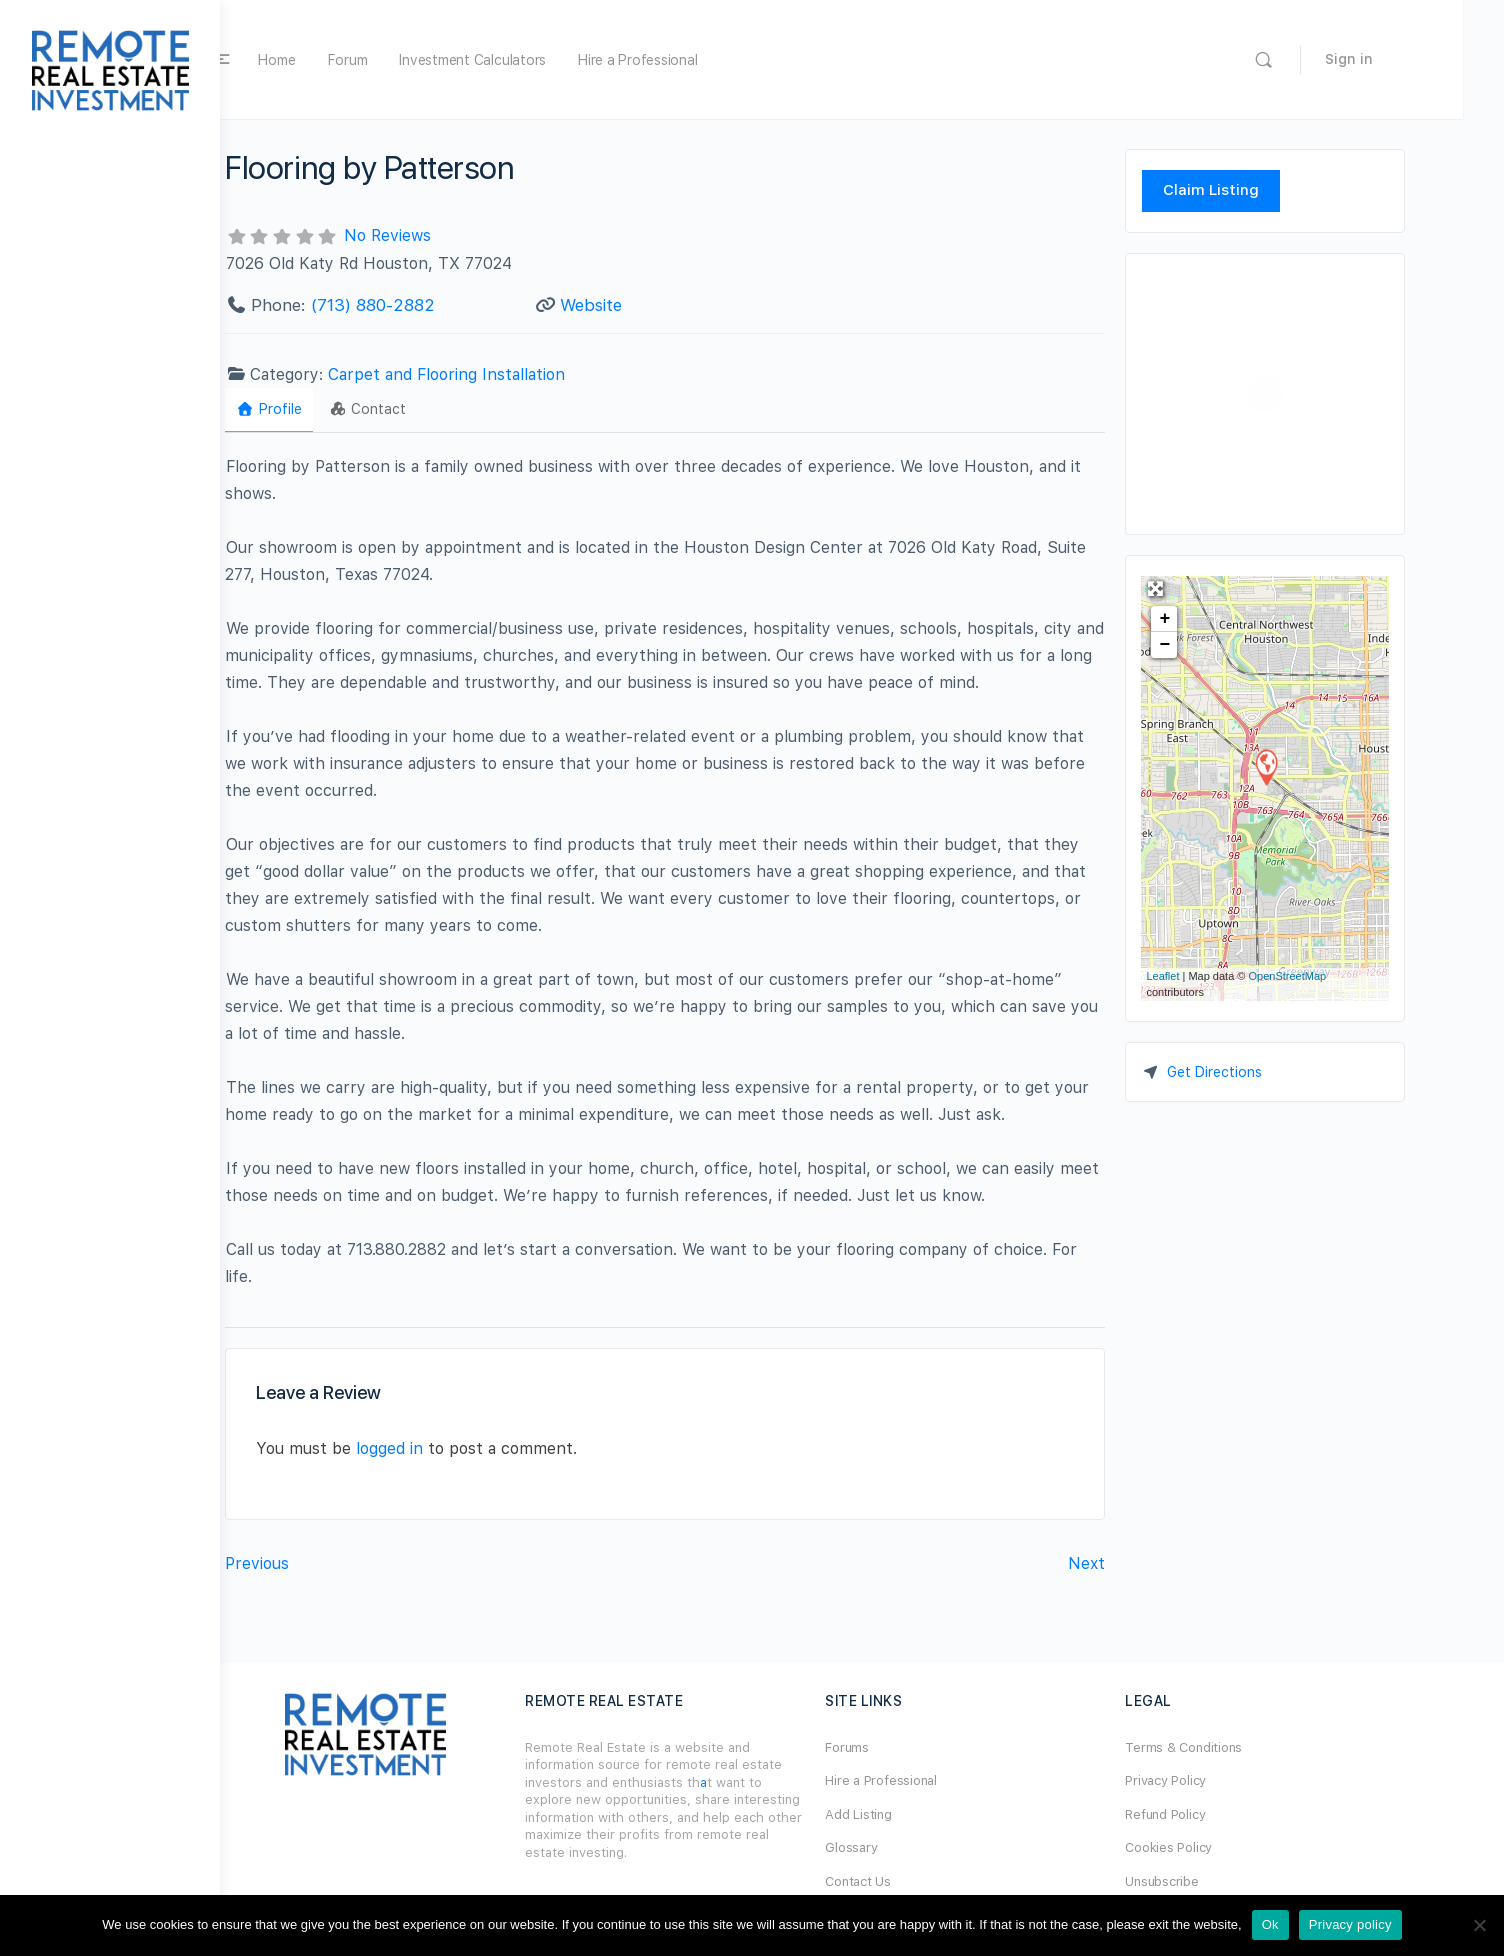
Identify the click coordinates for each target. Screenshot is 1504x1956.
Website (638, 305)
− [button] (1211, 645)
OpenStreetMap (1334, 976)
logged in (436, 1448)
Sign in (1416, 59)
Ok (1270, 1924)
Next (1133, 1563)
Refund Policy (1212, 1814)
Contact (415, 409)
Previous (304, 1563)
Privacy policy (1350, 1924)
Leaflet (1209, 976)
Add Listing (905, 1814)
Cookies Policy (1215, 1847)
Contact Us (905, 1881)
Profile (316, 409)
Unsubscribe (1208, 1881)
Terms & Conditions (1230, 1747)
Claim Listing (1257, 190)
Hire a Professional (704, 60)
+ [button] (1211, 619)
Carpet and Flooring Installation (492, 374)
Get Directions (1261, 1072)
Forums (894, 1747)
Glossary (898, 1847)
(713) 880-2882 (420, 305)
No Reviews (434, 235)
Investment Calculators (539, 60)
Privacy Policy (1212, 1780)
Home (344, 60)
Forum (415, 60)
